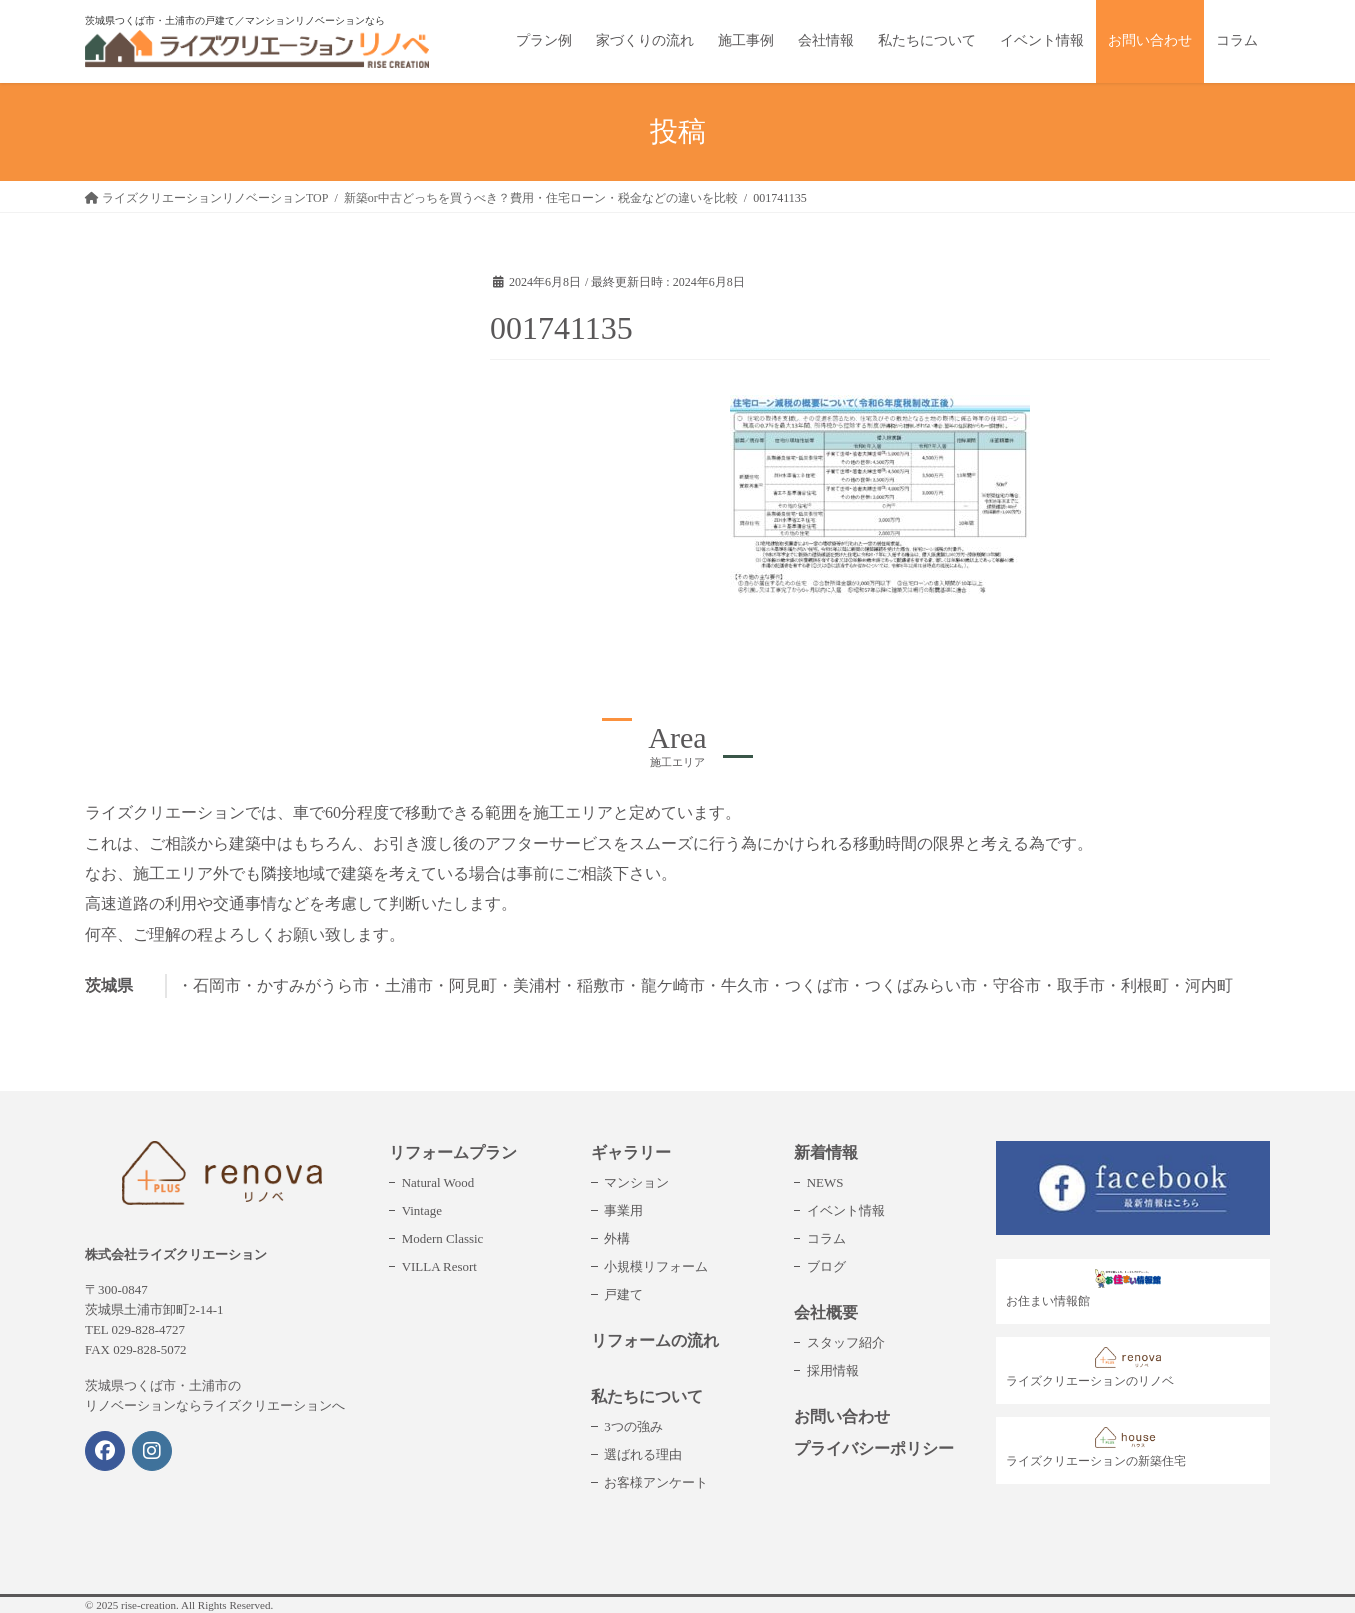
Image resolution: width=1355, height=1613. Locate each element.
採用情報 (833, 1370)
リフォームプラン (453, 1152)
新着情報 (826, 1152)
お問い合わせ (842, 1416)
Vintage (422, 1210)
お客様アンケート (656, 1482)
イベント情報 (846, 1210)
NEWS (825, 1182)
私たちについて (647, 1396)
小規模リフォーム (656, 1266)
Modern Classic (443, 1238)
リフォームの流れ (655, 1340)
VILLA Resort (439, 1266)
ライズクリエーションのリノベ (1090, 1367)
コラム (826, 1238)
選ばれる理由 (643, 1454)
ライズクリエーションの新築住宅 (1096, 1447)
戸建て (623, 1294)
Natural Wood (438, 1182)
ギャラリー (631, 1152)
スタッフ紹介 (846, 1342)
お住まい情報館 (1088, 1288)
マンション (636, 1182)
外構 (617, 1238)
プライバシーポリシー (874, 1448)
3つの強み (633, 1426)
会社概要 (826, 1312)
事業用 (623, 1210)
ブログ (826, 1266)
